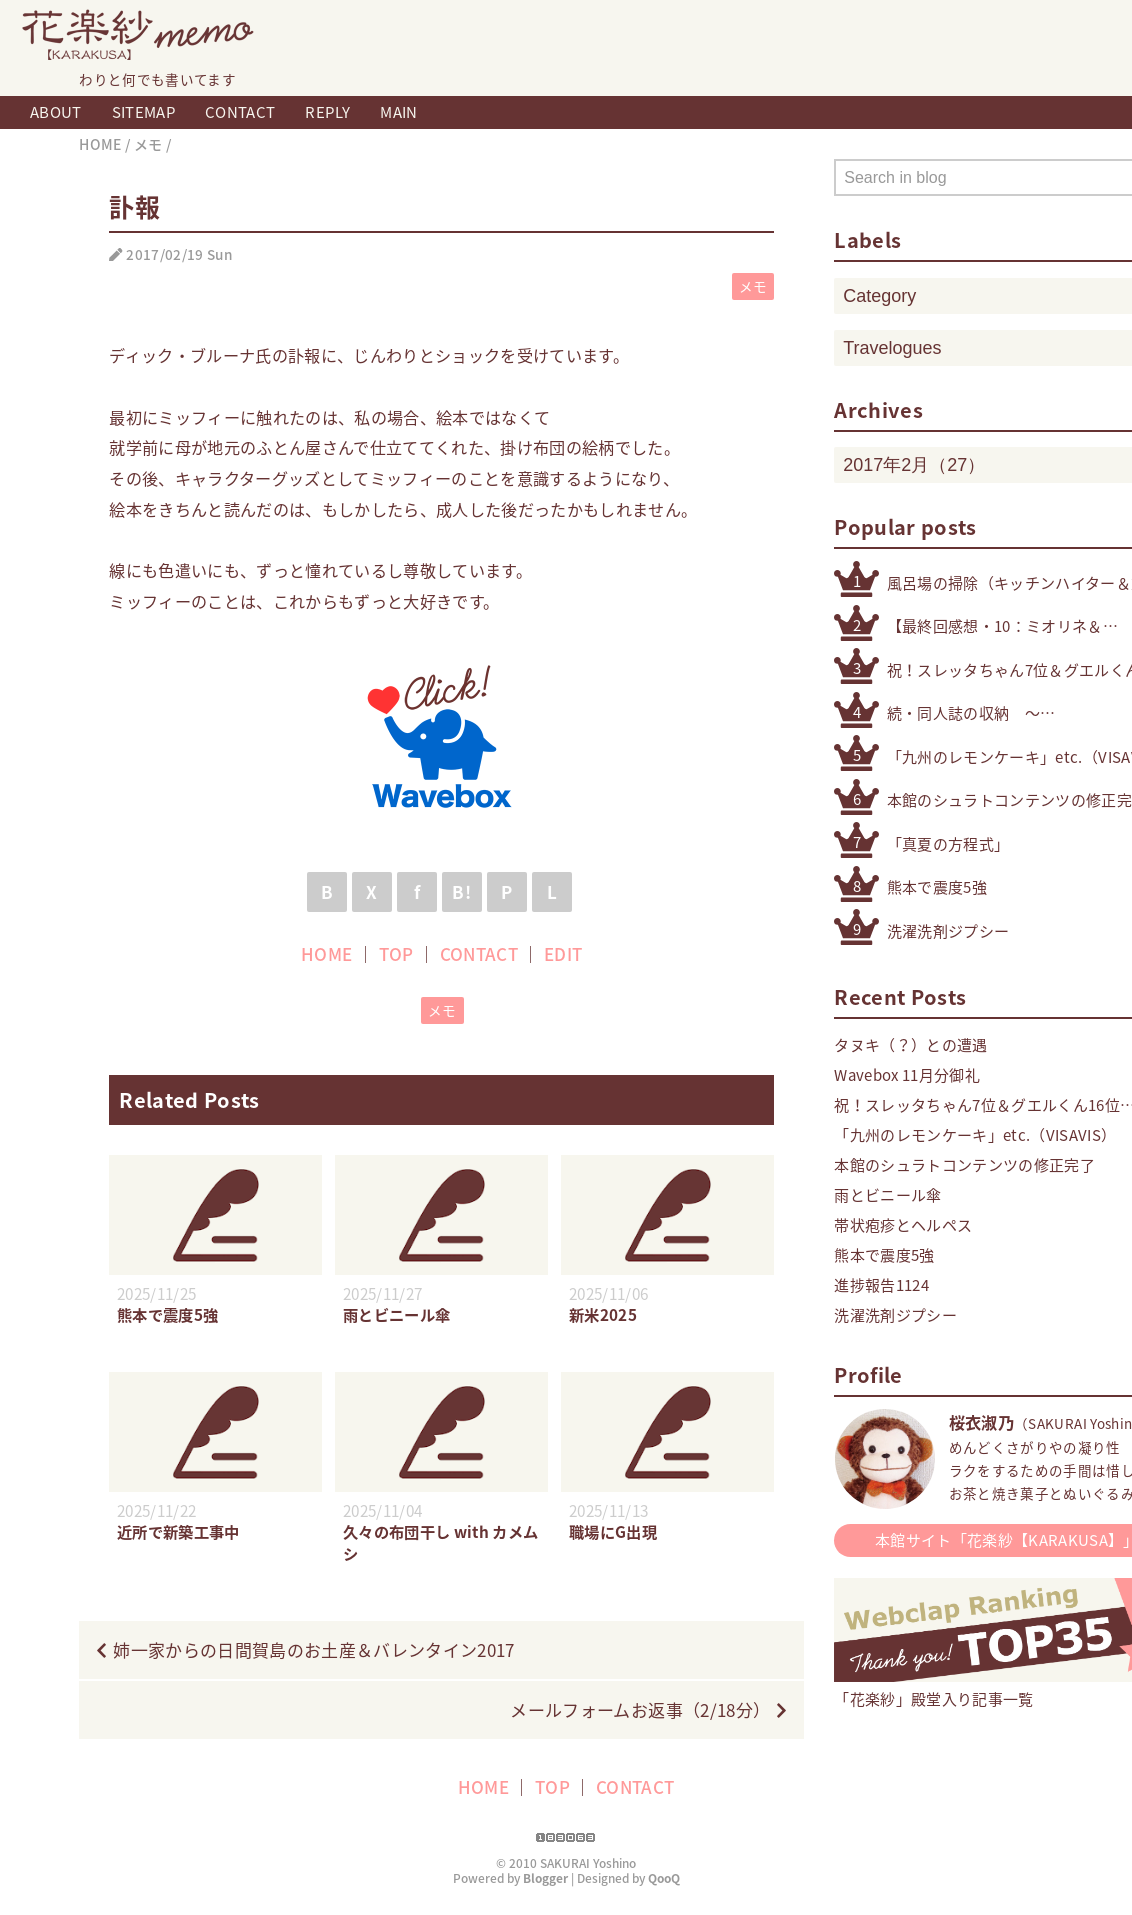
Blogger (545, 1878)
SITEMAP (143, 112)
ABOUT (56, 112)
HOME (326, 953)
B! (461, 891)
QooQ (664, 1878)
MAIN (398, 112)
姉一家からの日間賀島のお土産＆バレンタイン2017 (314, 1649)
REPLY (327, 112)
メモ (753, 286)
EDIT (563, 953)
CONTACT (240, 112)
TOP (396, 953)
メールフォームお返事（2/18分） (640, 1709)
